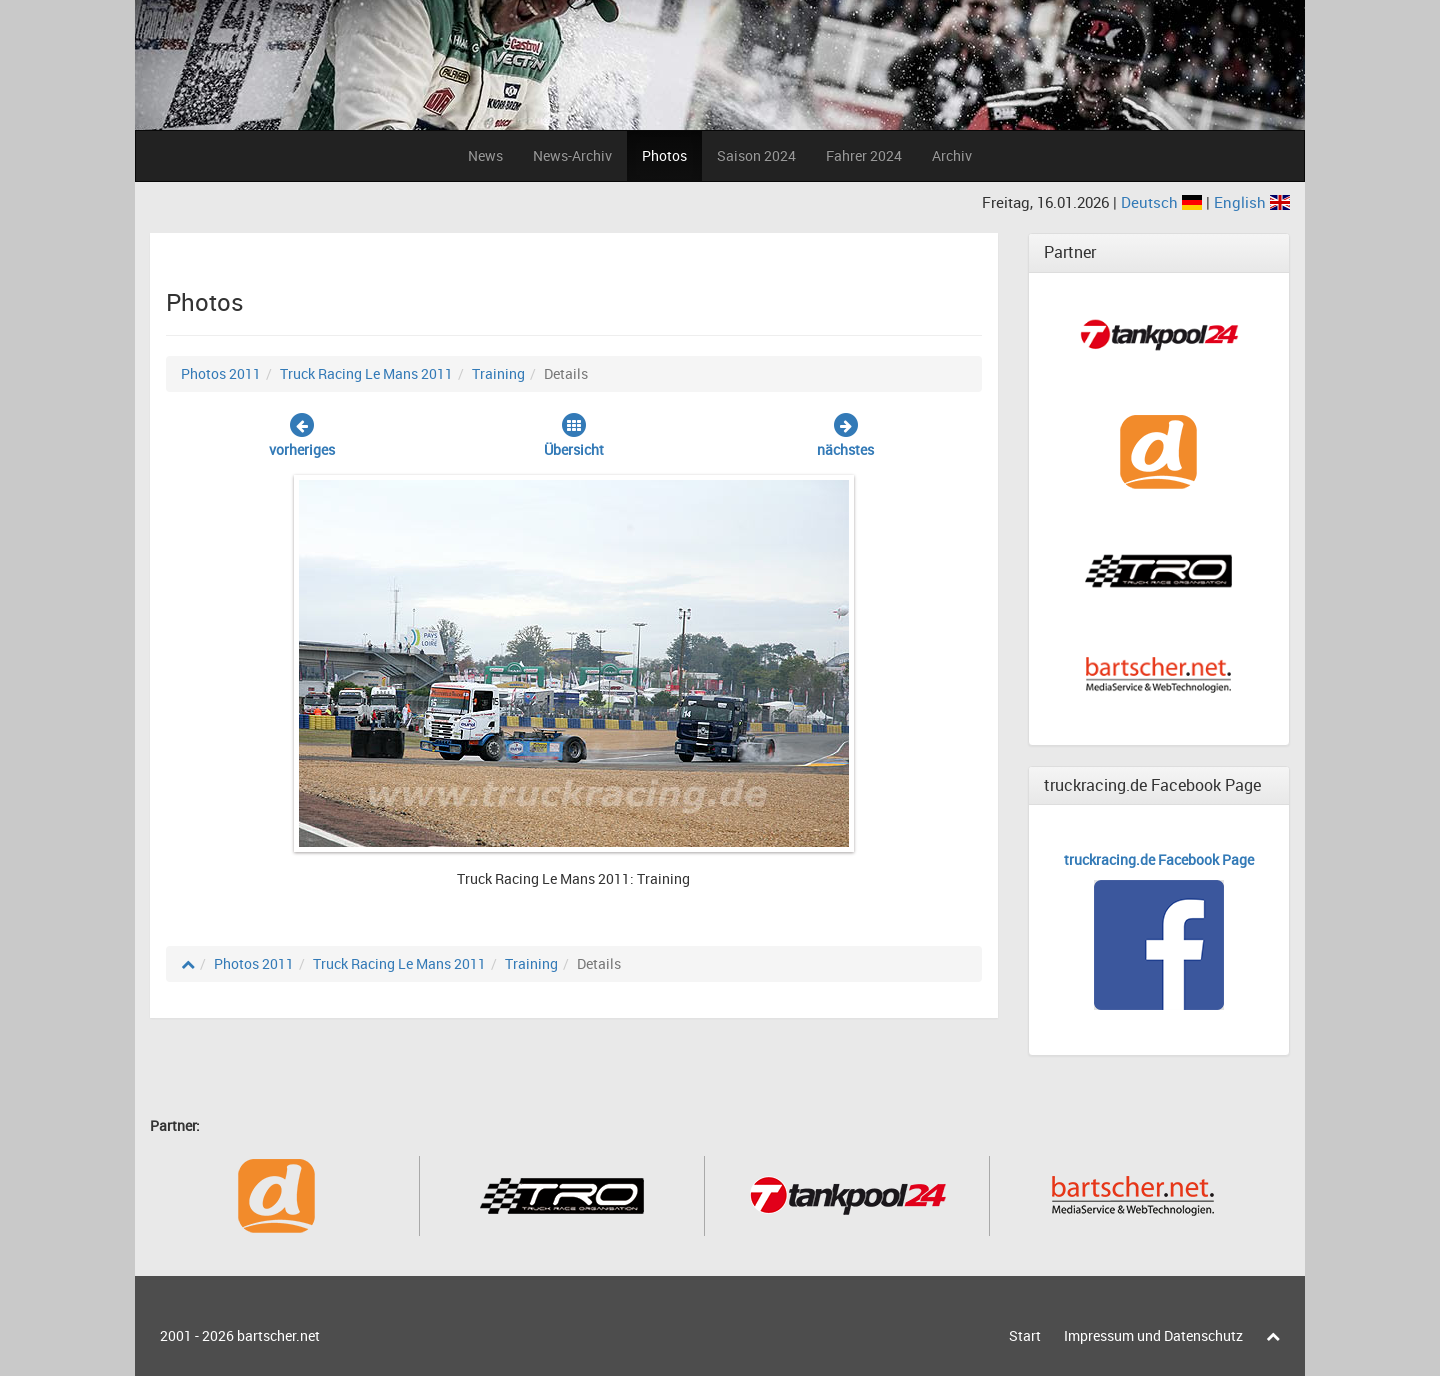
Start (1025, 1335)
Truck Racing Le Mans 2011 (366, 373)
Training (498, 373)
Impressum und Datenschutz (1153, 1335)
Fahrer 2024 (864, 155)
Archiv (952, 155)
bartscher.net (278, 1335)
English (1252, 202)
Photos (664, 155)
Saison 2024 (756, 155)
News (485, 155)
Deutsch (1163, 202)
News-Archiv (572, 155)
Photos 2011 (221, 373)
